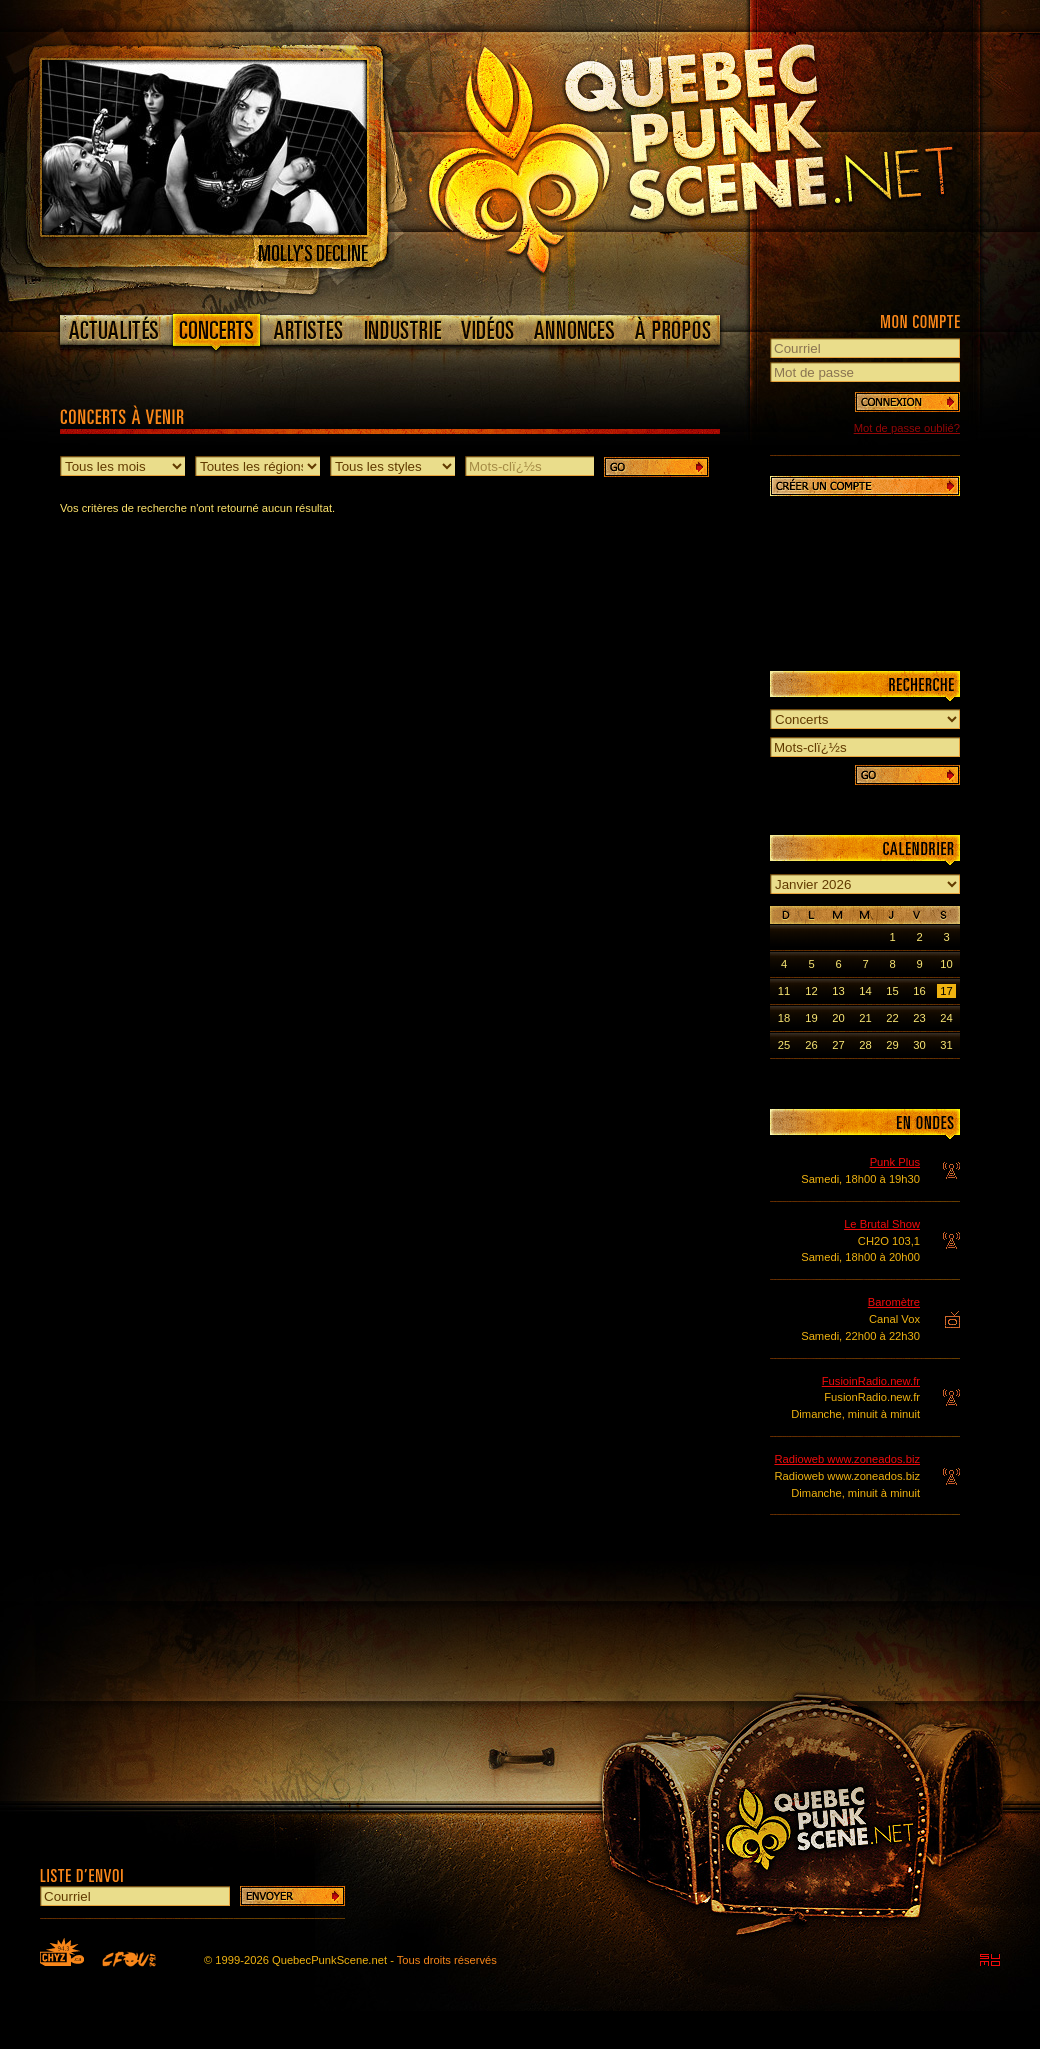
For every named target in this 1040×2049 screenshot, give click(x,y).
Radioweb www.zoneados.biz (847, 1459)
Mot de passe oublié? (907, 428)
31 (946, 1045)
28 (865, 1045)
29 (892, 1045)
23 (919, 1018)
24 (946, 1018)
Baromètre (894, 1302)
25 (784, 1045)
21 (865, 1018)
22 (892, 1018)
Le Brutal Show (882, 1224)
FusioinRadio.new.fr (871, 1381)
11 (784, 991)
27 (838, 1045)
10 (946, 964)
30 (919, 1045)
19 (811, 1018)
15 (892, 991)
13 (838, 991)
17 (946, 991)
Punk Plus (895, 1162)
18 (784, 1018)
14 (865, 991)
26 (811, 1045)
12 (811, 991)
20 (838, 1018)
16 (919, 991)
